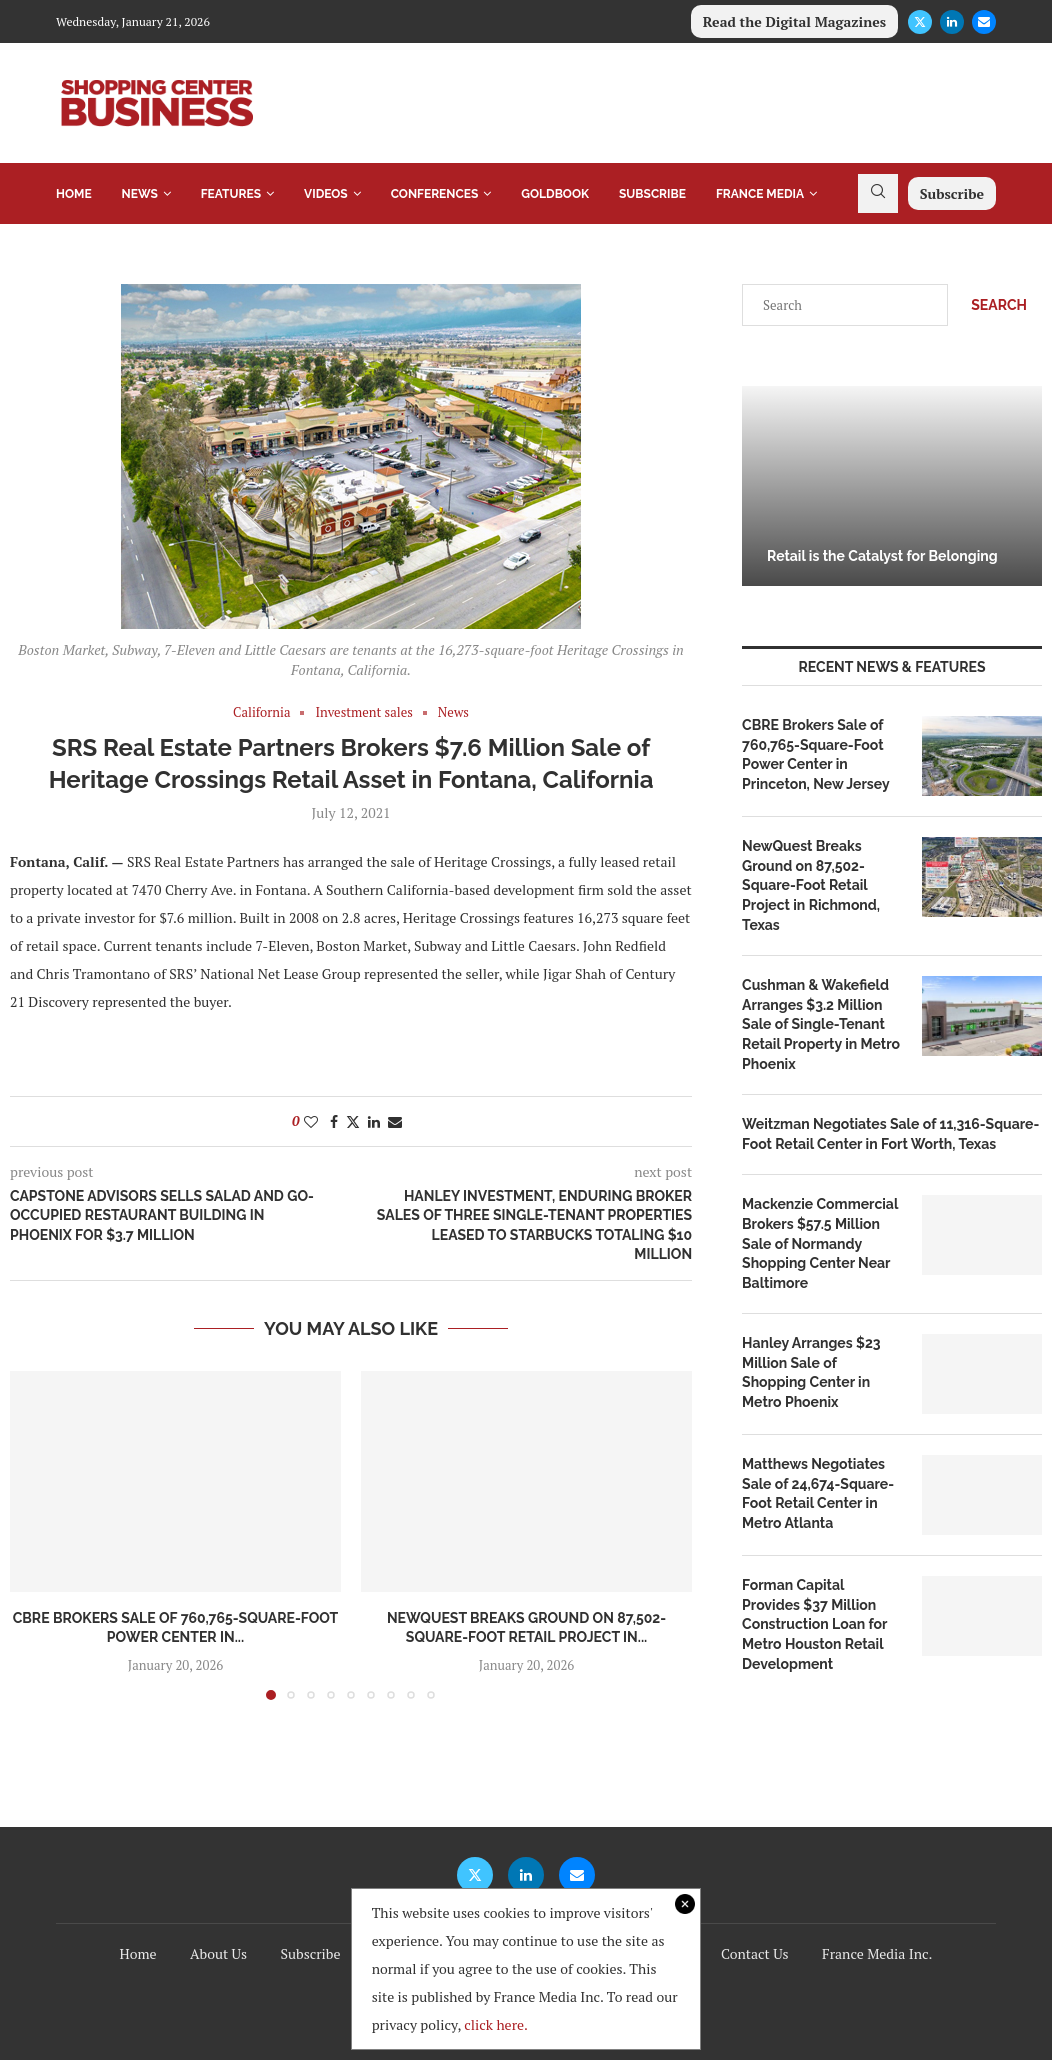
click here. (496, 2024)
